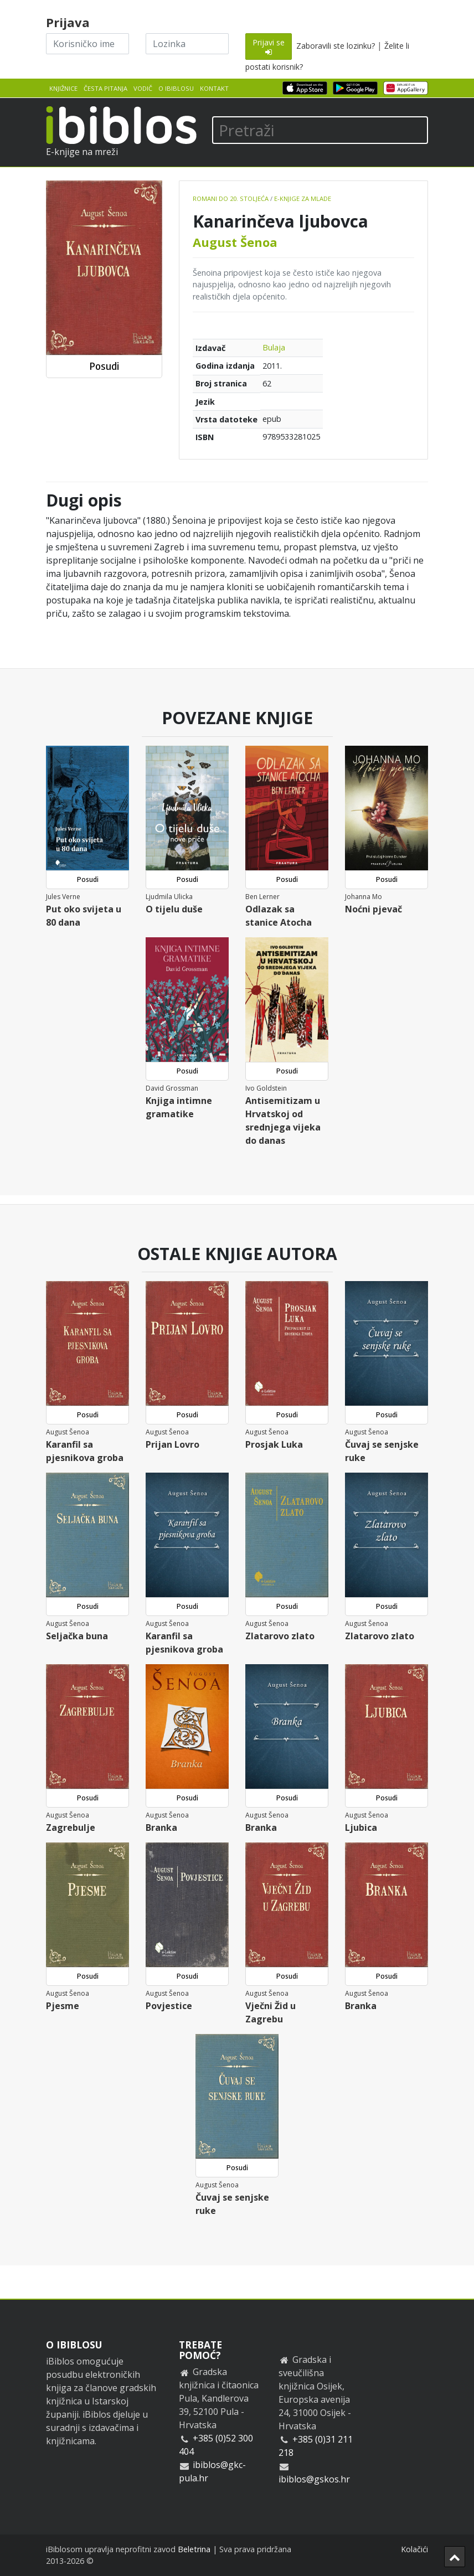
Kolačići (414, 2549)
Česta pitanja (105, 88)
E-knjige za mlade (302, 198)
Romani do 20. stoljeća (231, 198)
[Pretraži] (320, 130)
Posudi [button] (104, 366)
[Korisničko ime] (87, 43)
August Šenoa (235, 242)
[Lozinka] (187, 43)
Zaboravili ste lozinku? (335, 45)
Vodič (142, 88)
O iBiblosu (176, 88)
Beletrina (194, 2549)
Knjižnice (63, 88)
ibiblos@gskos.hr (314, 2479)
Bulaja (273, 347)
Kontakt (214, 88)
